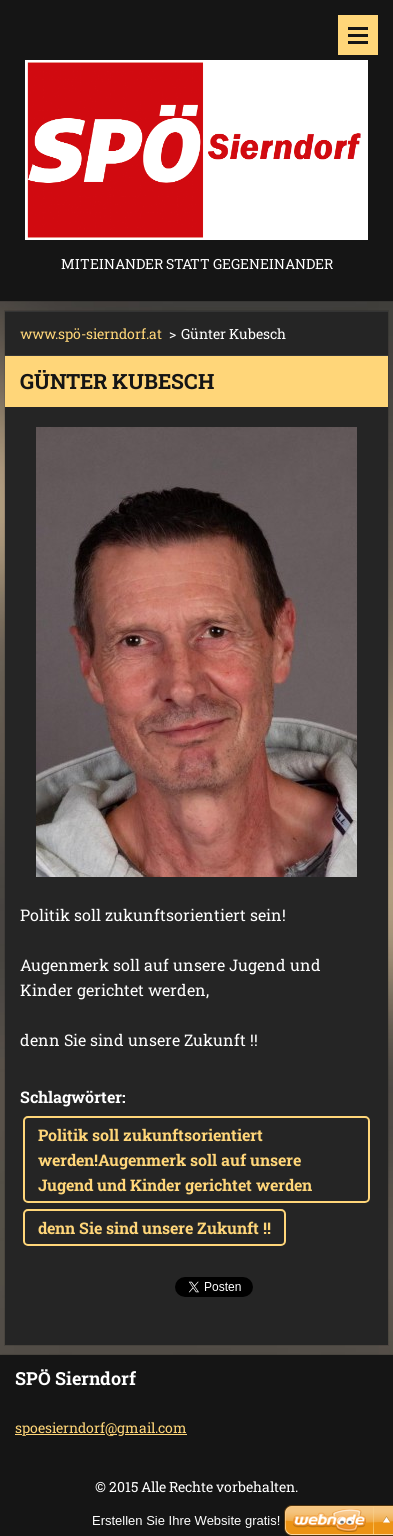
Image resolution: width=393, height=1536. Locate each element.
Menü (358, 35)
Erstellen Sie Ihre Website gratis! (186, 1520)
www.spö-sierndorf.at (91, 333)
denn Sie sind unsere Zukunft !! (154, 1227)
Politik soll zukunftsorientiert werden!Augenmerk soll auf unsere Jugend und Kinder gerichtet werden (175, 1159)
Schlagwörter (71, 1096)
